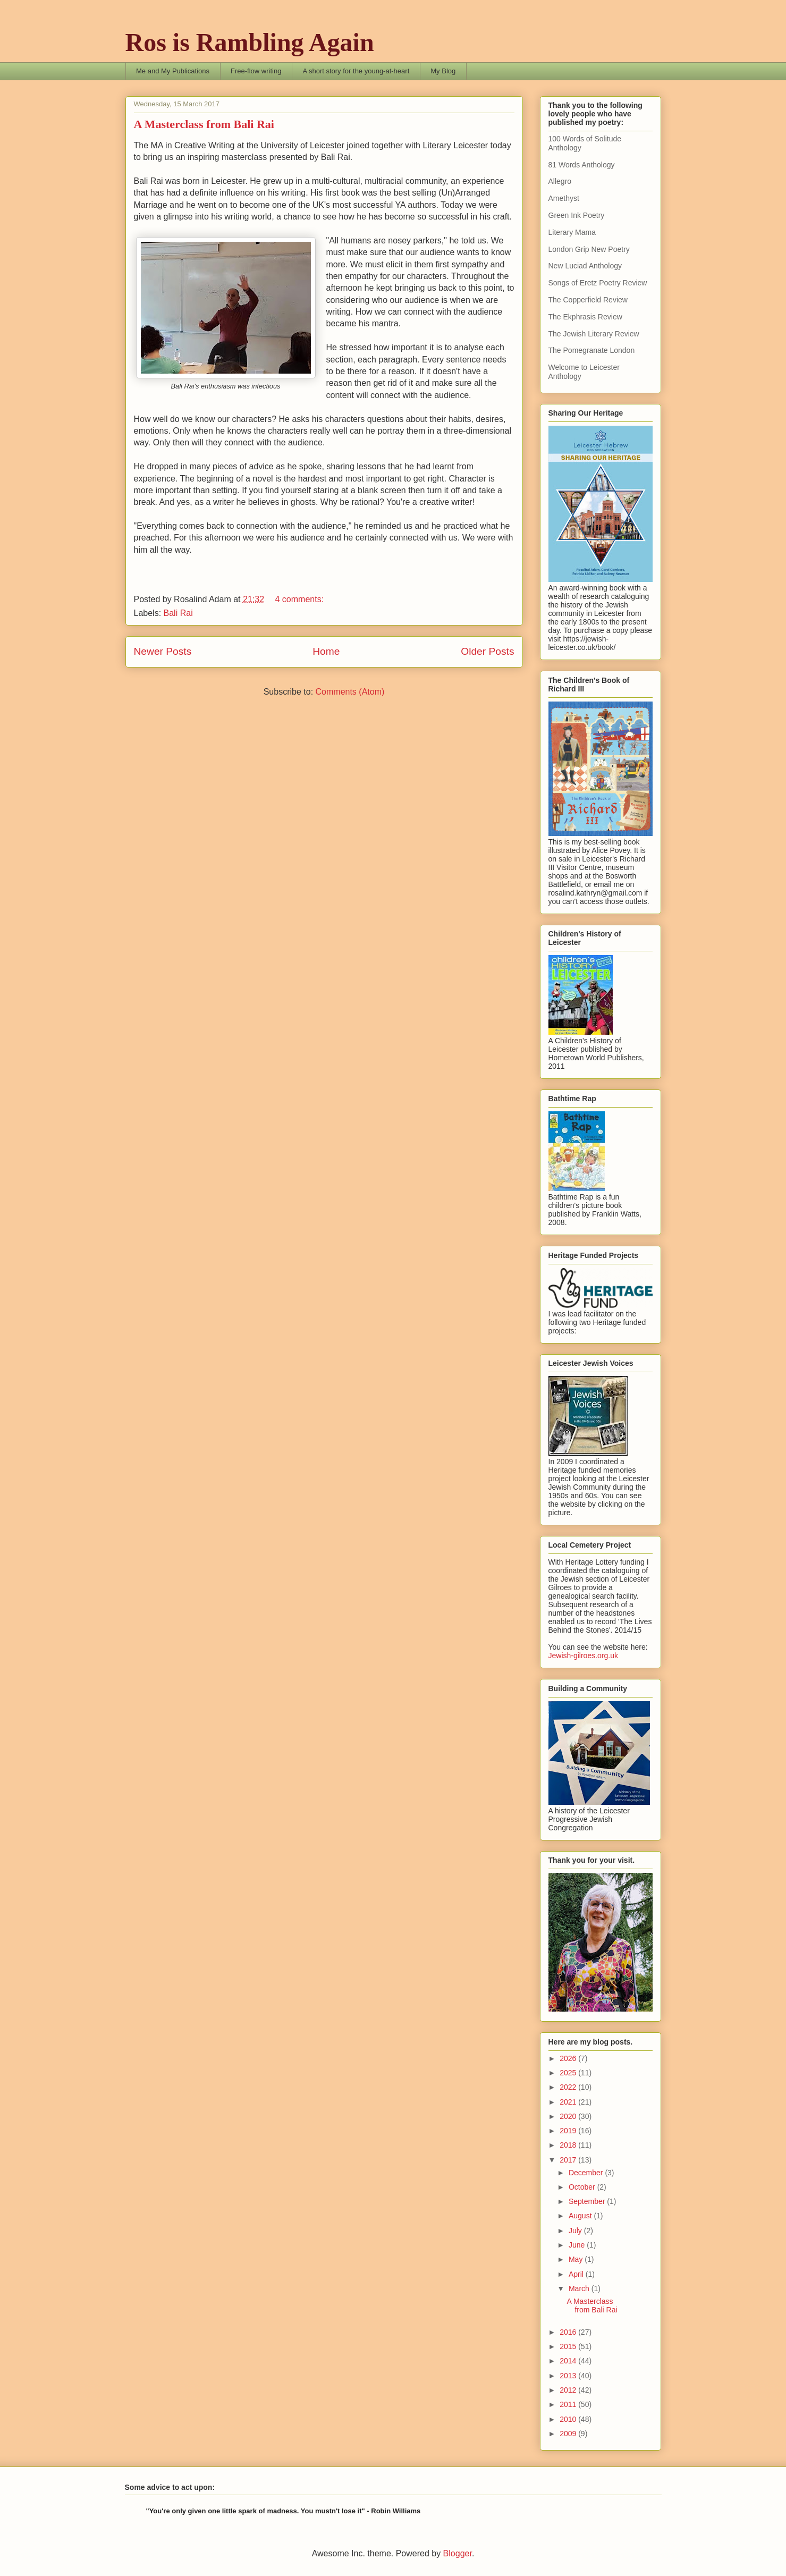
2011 (569, 2404)
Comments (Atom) (350, 691)
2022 (569, 2087)
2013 (569, 2375)
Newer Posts (163, 651)
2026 (569, 2058)
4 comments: (300, 599)
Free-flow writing (256, 71)
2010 (569, 2419)
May (577, 2259)
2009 (569, 2433)
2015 (569, 2346)
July (576, 2230)
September (588, 2201)
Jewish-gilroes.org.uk (583, 1655)
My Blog (442, 71)
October (583, 2187)
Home (326, 651)
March (580, 2288)
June (578, 2245)
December (587, 2172)
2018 (569, 2145)
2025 (569, 2072)
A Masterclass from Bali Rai (204, 124)
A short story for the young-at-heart (355, 71)
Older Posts (487, 651)
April (577, 2274)
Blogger (457, 2553)
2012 (569, 2390)
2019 (569, 2130)
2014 (569, 2361)
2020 (569, 2116)
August (581, 2215)
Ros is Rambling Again (249, 42)
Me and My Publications (172, 71)
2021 (569, 2102)
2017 (569, 2160)
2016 (569, 2332)
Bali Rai (178, 613)
